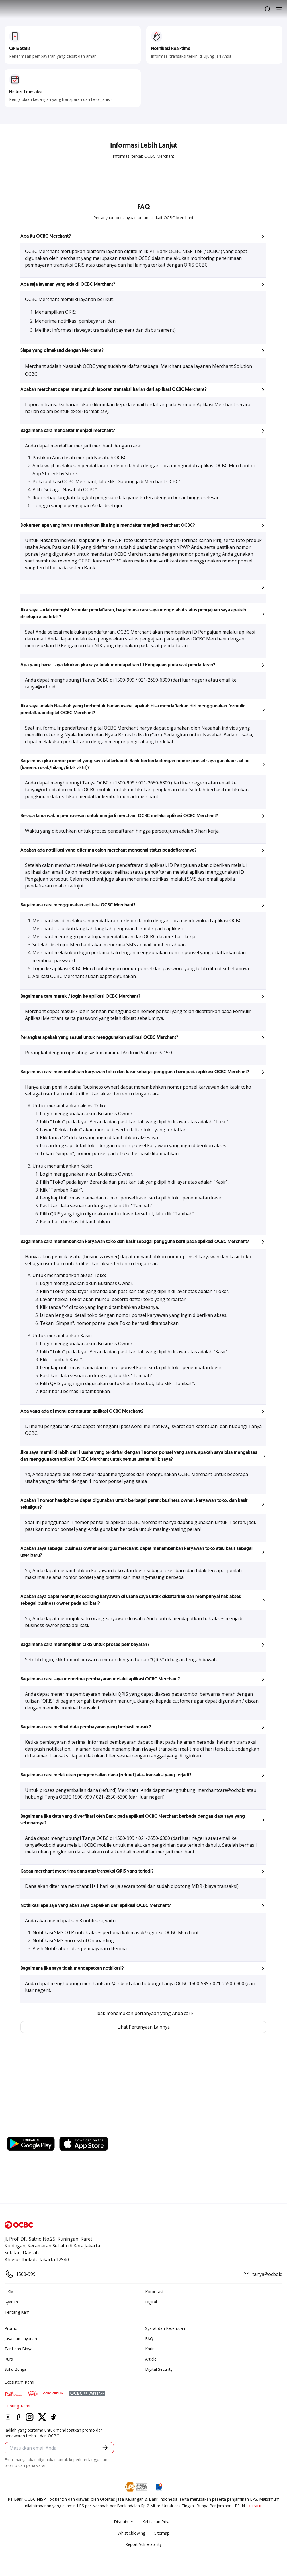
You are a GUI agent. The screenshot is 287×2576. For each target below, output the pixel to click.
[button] (143, 236)
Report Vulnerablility (143, 2544)
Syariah (11, 2302)
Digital (151, 2302)
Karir (149, 2348)
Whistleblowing (131, 2533)
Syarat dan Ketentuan (165, 2328)
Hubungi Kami (17, 2406)
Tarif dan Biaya (18, 2348)
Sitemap (161, 2533)
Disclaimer (123, 2521)
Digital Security (159, 2369)
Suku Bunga (15, 2369)
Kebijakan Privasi (157, 2521)
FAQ (149, 2338)
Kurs (9, 2359)
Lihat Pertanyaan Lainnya (143, 2027)
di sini (255, 2505)
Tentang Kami (17, 2312)
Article (151, 2359)
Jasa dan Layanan (21, 2338)
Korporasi (154, 2291)
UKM (9, 2291)
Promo (11, 2328)
